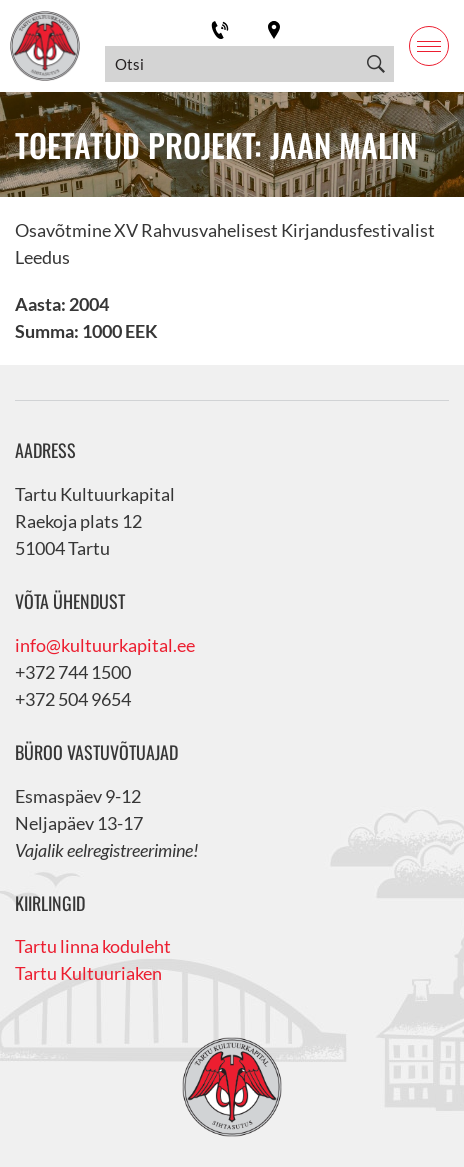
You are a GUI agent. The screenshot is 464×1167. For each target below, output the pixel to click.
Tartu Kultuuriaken (88, 973)
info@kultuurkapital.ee (105, 645)
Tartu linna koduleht (93, 946)
